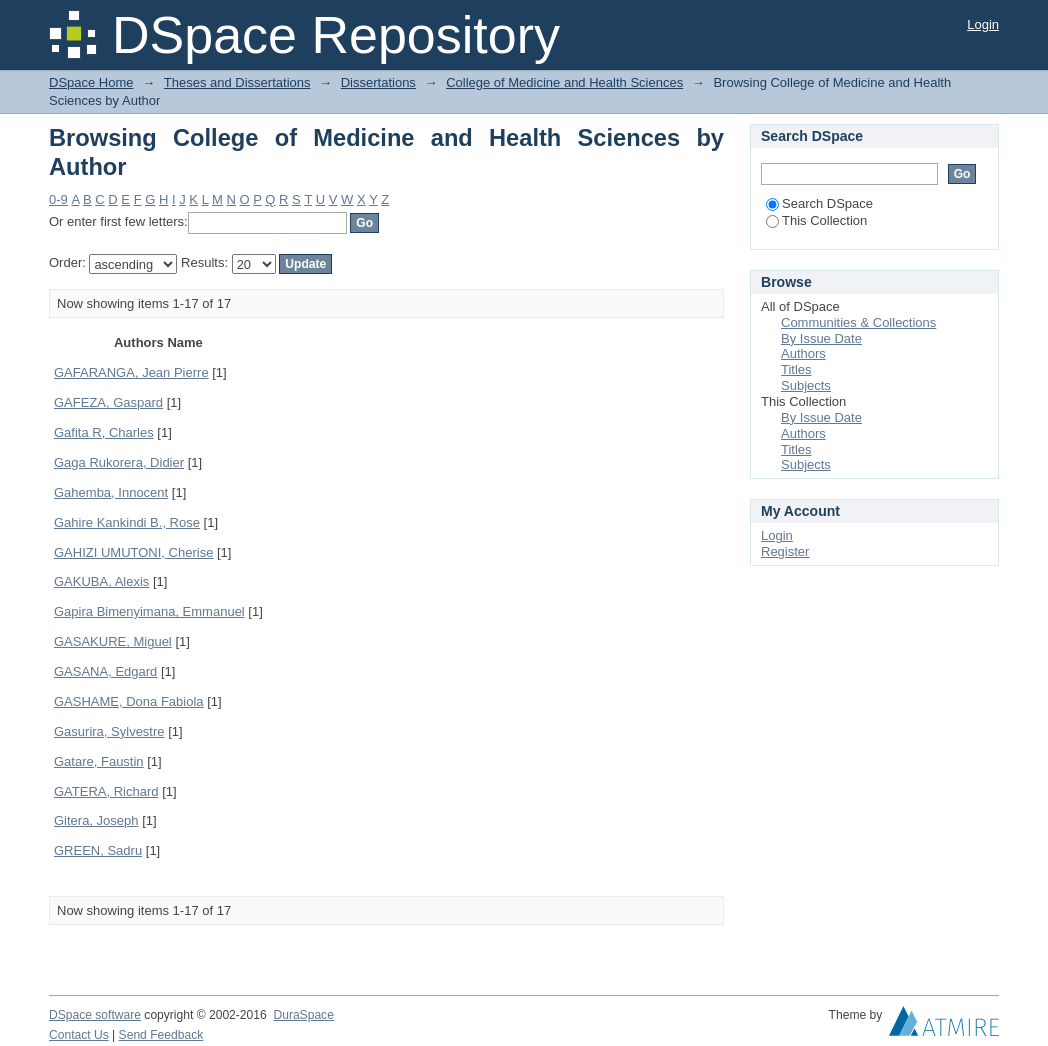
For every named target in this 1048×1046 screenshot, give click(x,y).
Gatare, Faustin (99, 761)
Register (785, 551)
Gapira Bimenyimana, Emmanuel (149, 611)
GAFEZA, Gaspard (108, 402)
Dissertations (378, 82)
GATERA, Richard (106, 791)
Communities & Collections (858, 322)
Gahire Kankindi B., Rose (127, 522)
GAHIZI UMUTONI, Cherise (133, 552)
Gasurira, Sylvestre (109, 731)
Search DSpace (819, 203)
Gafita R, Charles (104, 432)
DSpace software (95, 1015)
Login (983, 24)
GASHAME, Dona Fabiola (129, 701)
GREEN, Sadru (98, 850)
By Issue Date (821, 338)
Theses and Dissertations (237, 82)
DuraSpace (303, 1015)
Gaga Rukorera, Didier (119, 462)
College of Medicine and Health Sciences (564, 82)
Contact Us (79, 1035)
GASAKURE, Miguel (113, 641)
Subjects (806, 385)
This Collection (816, 220)
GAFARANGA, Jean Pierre (131, 372)
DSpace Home (91, 82)
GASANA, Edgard (105, 671)
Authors (803, 353)
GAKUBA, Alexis (101, 581)
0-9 (58, 199)
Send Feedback (161, 1035)
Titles (796, 369)
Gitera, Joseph (96, 820)
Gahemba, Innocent (111, 492)
